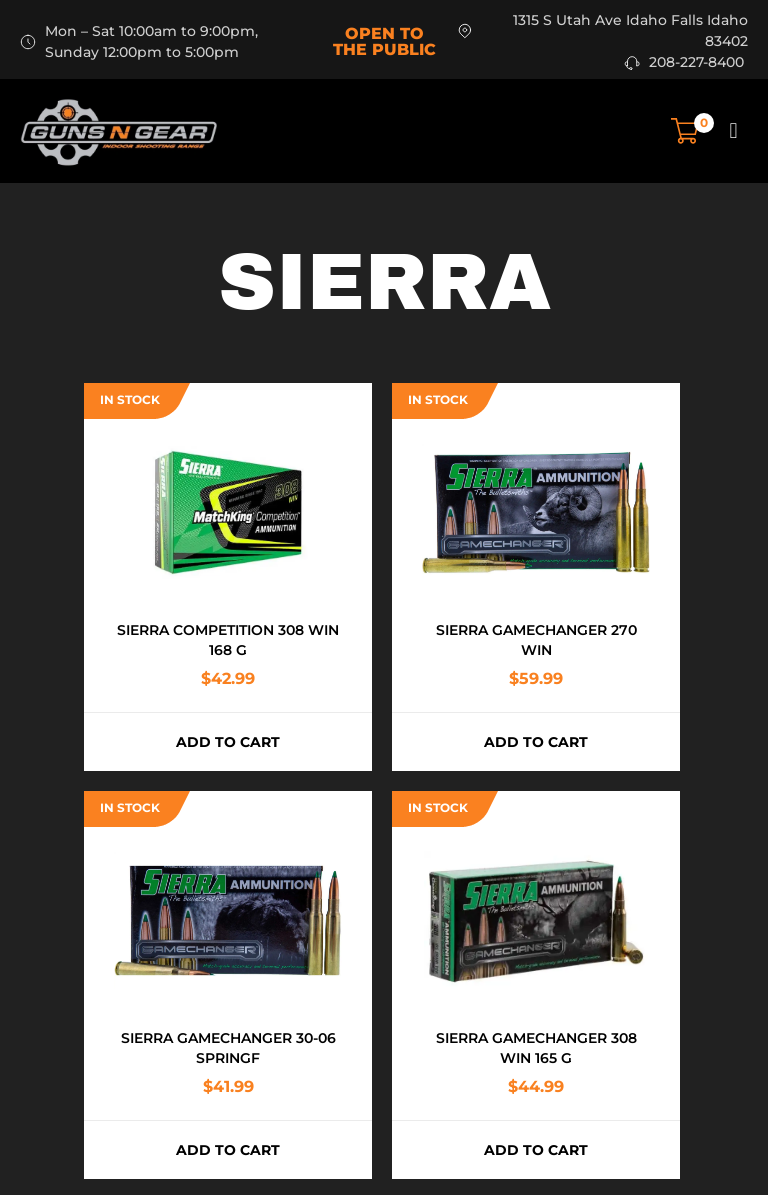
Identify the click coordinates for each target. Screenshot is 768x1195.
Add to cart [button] (228, 742)
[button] (733, 130)
